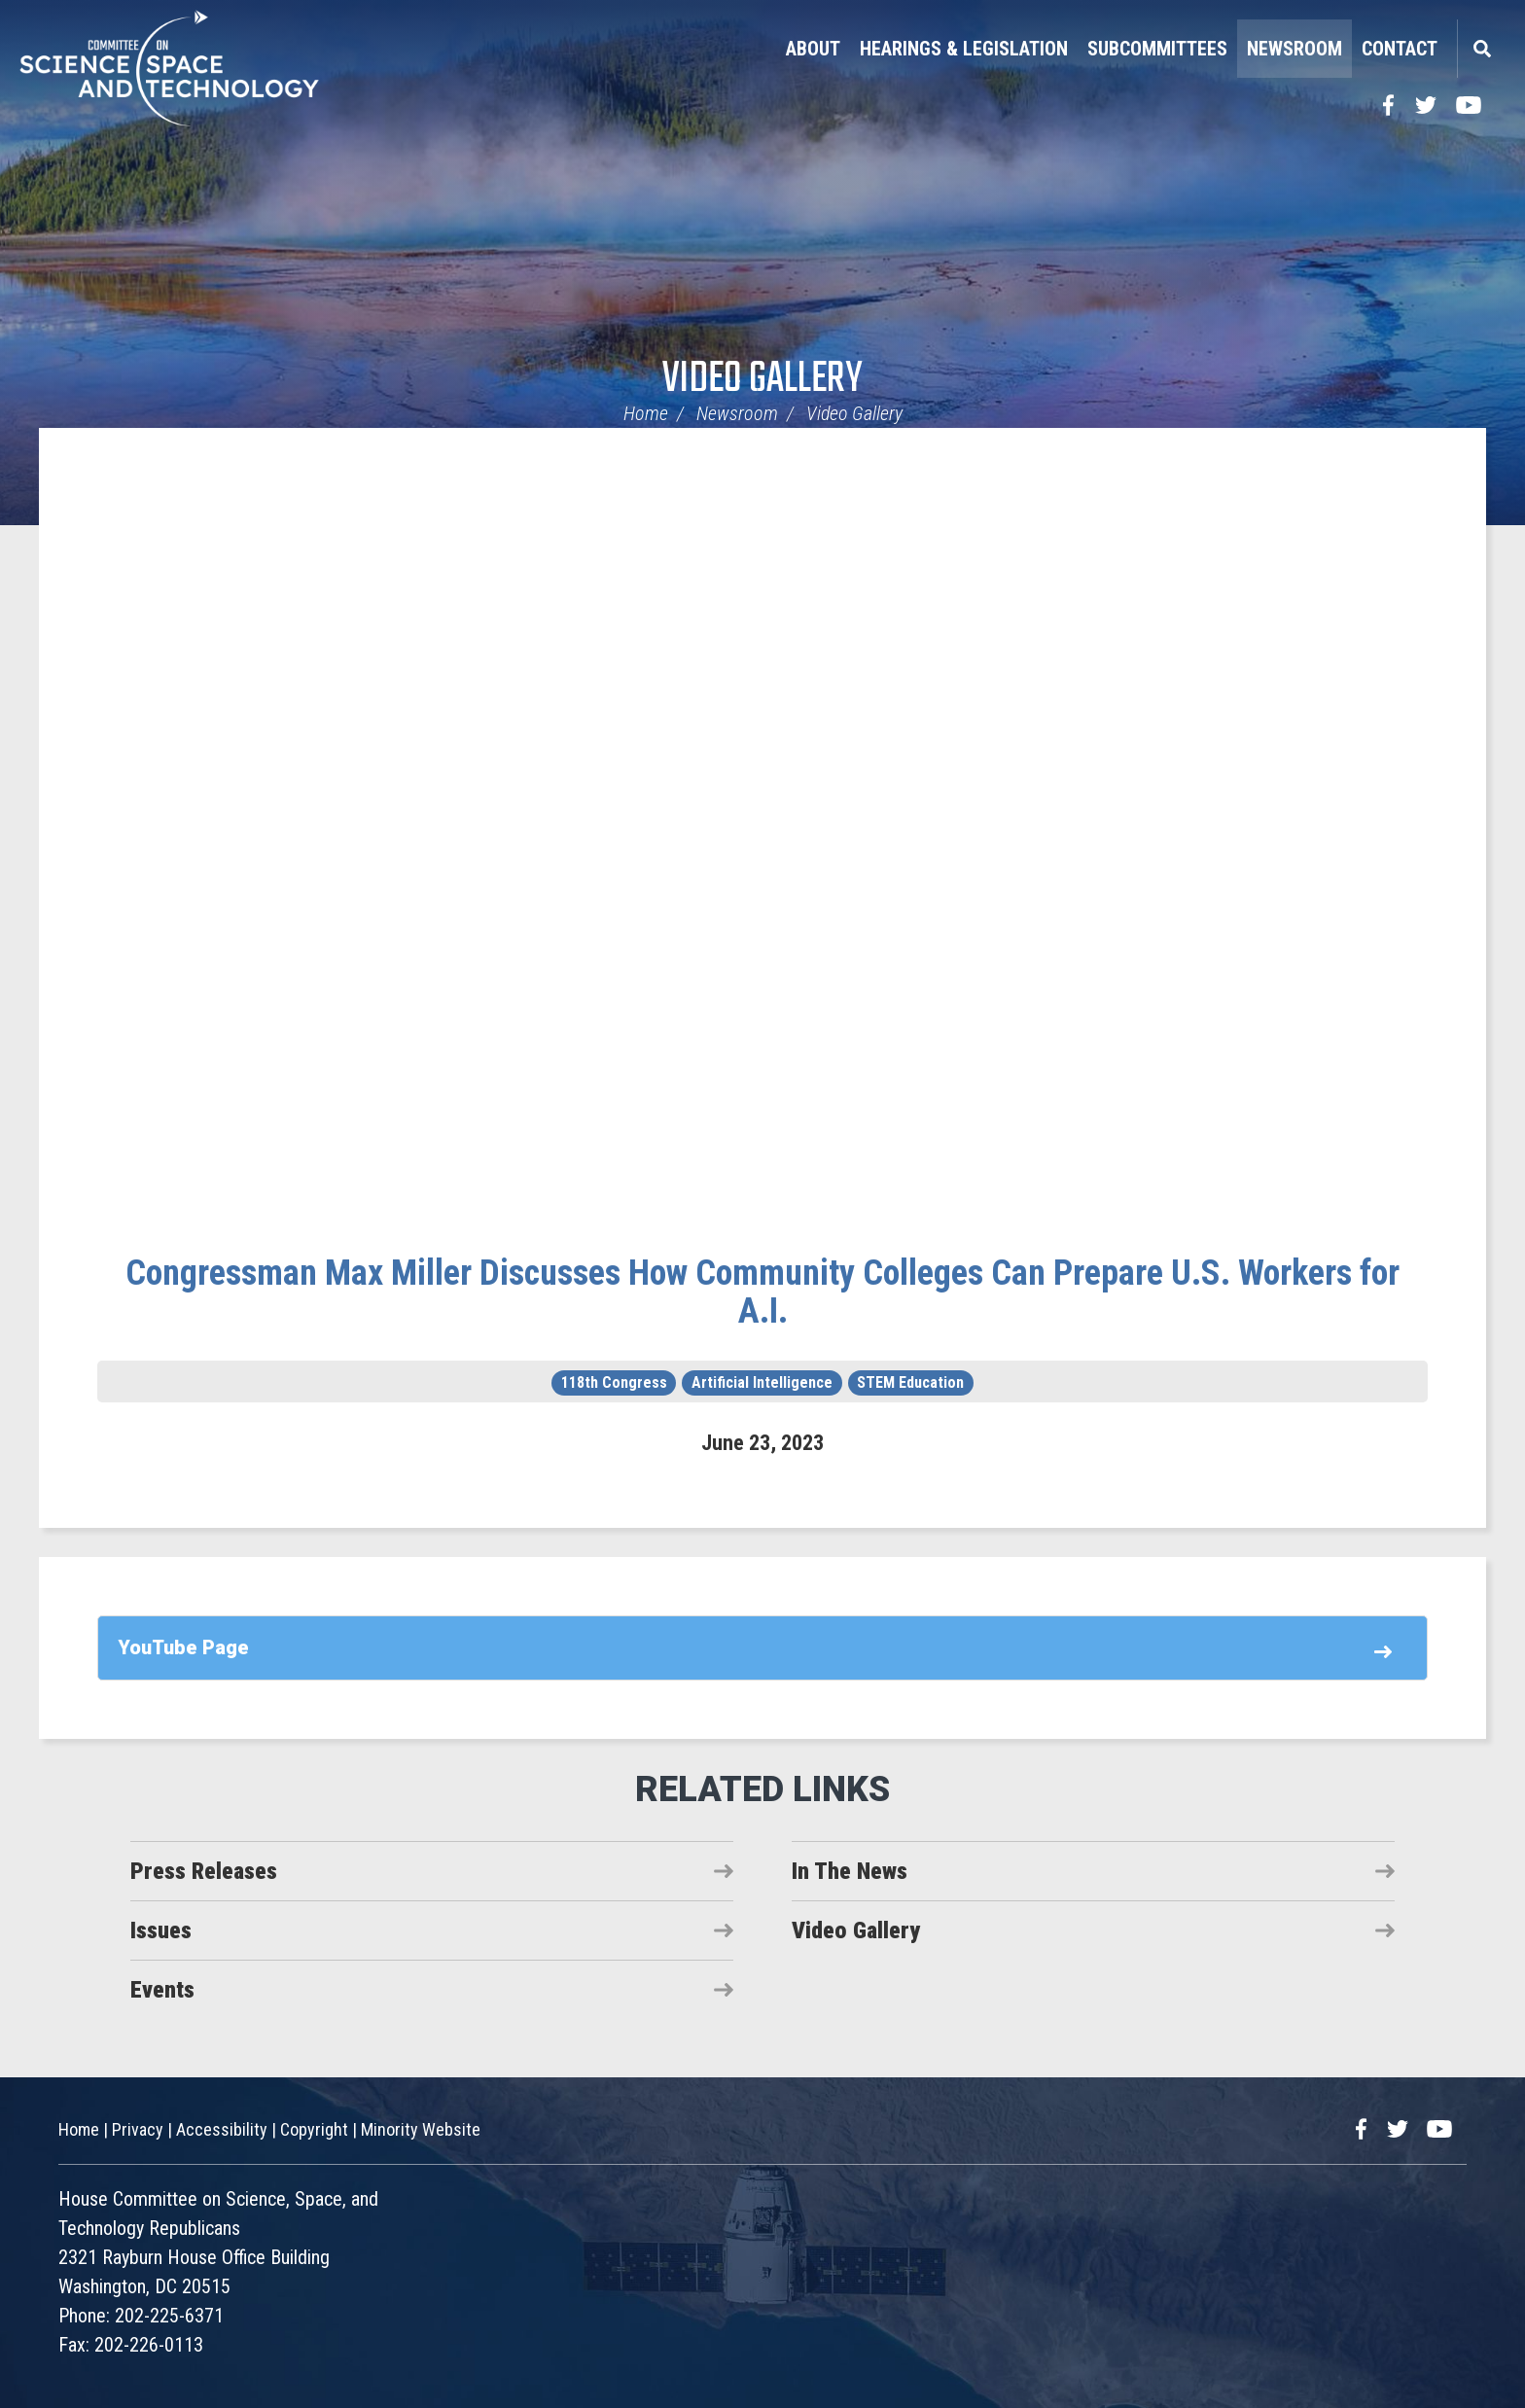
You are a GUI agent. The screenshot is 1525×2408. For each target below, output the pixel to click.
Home (645, 413)
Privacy (137, 2129)
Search (1481, 48)
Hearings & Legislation (964, 48)
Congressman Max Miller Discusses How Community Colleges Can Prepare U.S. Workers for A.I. (762, 1292)
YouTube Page (183, 1647)
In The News (849, 1871)
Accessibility (221, 2129)
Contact (1399, 48)
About (813, 48)
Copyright (314, 2129)
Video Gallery (762, 379)
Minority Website (420, 2129)
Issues (161, 1930)
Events (162, 1989)
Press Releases (203, 1871)
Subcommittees (1157, 48)
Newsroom (1294, 48)
